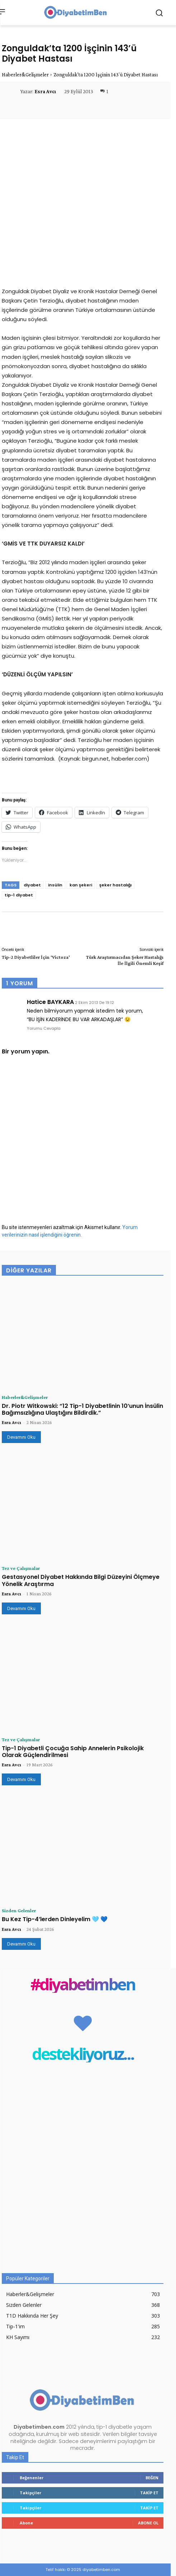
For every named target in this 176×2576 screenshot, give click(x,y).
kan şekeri (81, 885)
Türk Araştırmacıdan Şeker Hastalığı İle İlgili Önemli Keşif (124, 960)
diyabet (32, 885)
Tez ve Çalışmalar (21, 1568)
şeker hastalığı (115, 885)
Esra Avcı (45, 91)
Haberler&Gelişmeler (25, 74)
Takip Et (149, 2492)
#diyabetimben (82, 1984)
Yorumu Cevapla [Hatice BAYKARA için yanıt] (44, 1028)
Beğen (152, 2477)
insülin (55, 885)
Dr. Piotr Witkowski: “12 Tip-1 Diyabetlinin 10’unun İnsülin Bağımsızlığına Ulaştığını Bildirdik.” (82, 1409)
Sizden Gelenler (19, 1910)
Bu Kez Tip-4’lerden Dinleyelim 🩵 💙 (55, 1919)
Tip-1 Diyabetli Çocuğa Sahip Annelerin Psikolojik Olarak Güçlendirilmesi (73, 1751)
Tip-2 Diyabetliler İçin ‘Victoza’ (36, 957)
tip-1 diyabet (19, 895)
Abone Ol (148, 2522)
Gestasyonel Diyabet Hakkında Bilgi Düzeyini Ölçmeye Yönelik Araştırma (81, 1580)
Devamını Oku (21, 1437)
